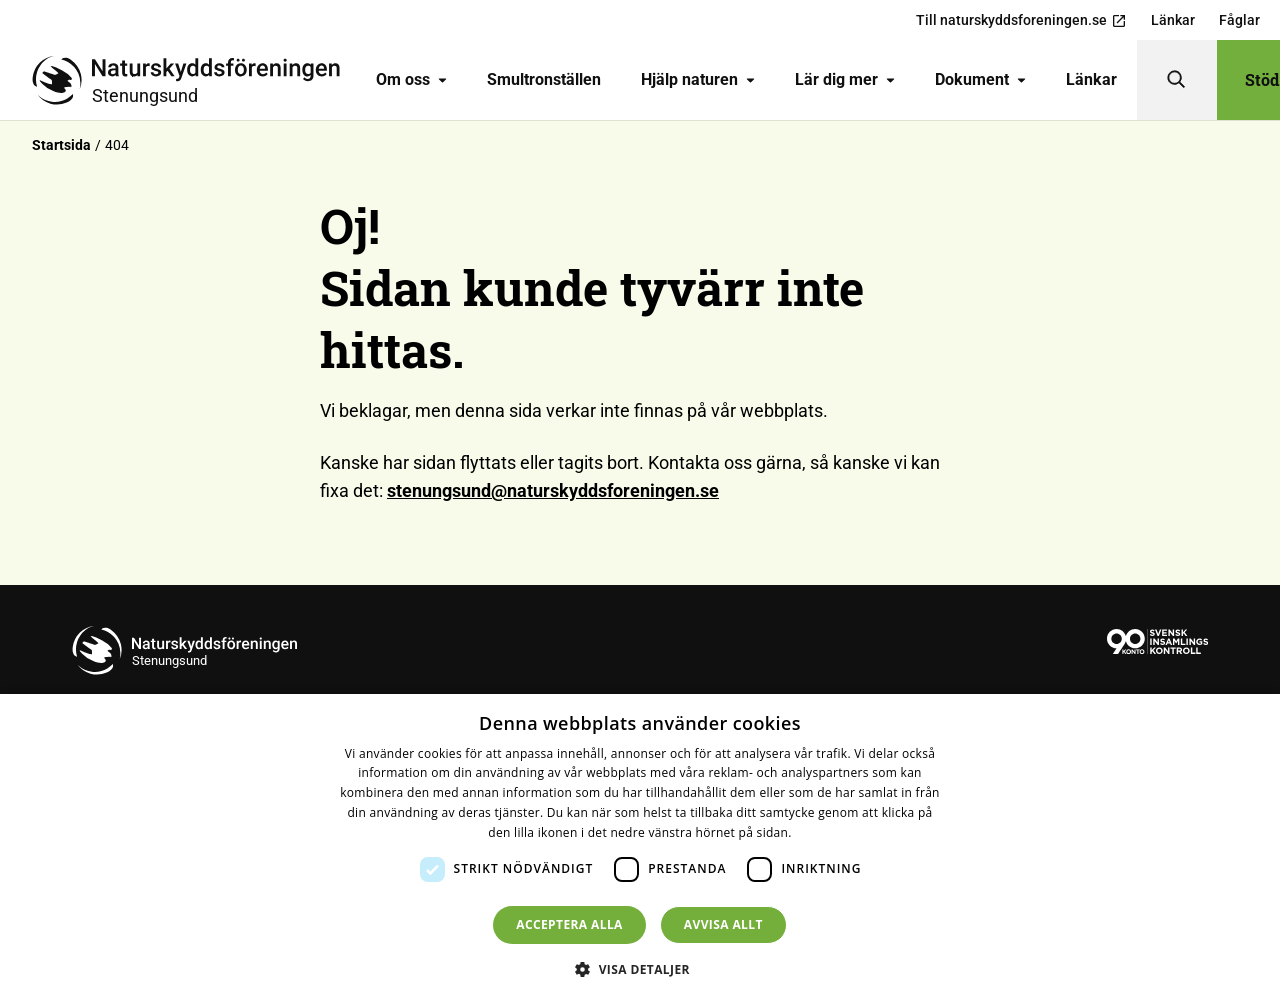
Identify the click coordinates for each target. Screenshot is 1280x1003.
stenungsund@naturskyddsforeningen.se (553, 490)
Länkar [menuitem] (1173, 20)
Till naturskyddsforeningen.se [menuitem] (1021, 20)
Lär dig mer (845, 79)
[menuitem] (411, 80)
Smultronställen (544, 79)
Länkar (1091, 79)
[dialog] (640, 848)
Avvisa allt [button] (723, 924)
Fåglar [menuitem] (1239, 20)
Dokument (980, 79)
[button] (640, 969)
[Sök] (1177, 80)
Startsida (61, 145)
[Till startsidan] (194, 80)
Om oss (411, 79)
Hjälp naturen (698, 79)
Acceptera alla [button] (569, 924)
